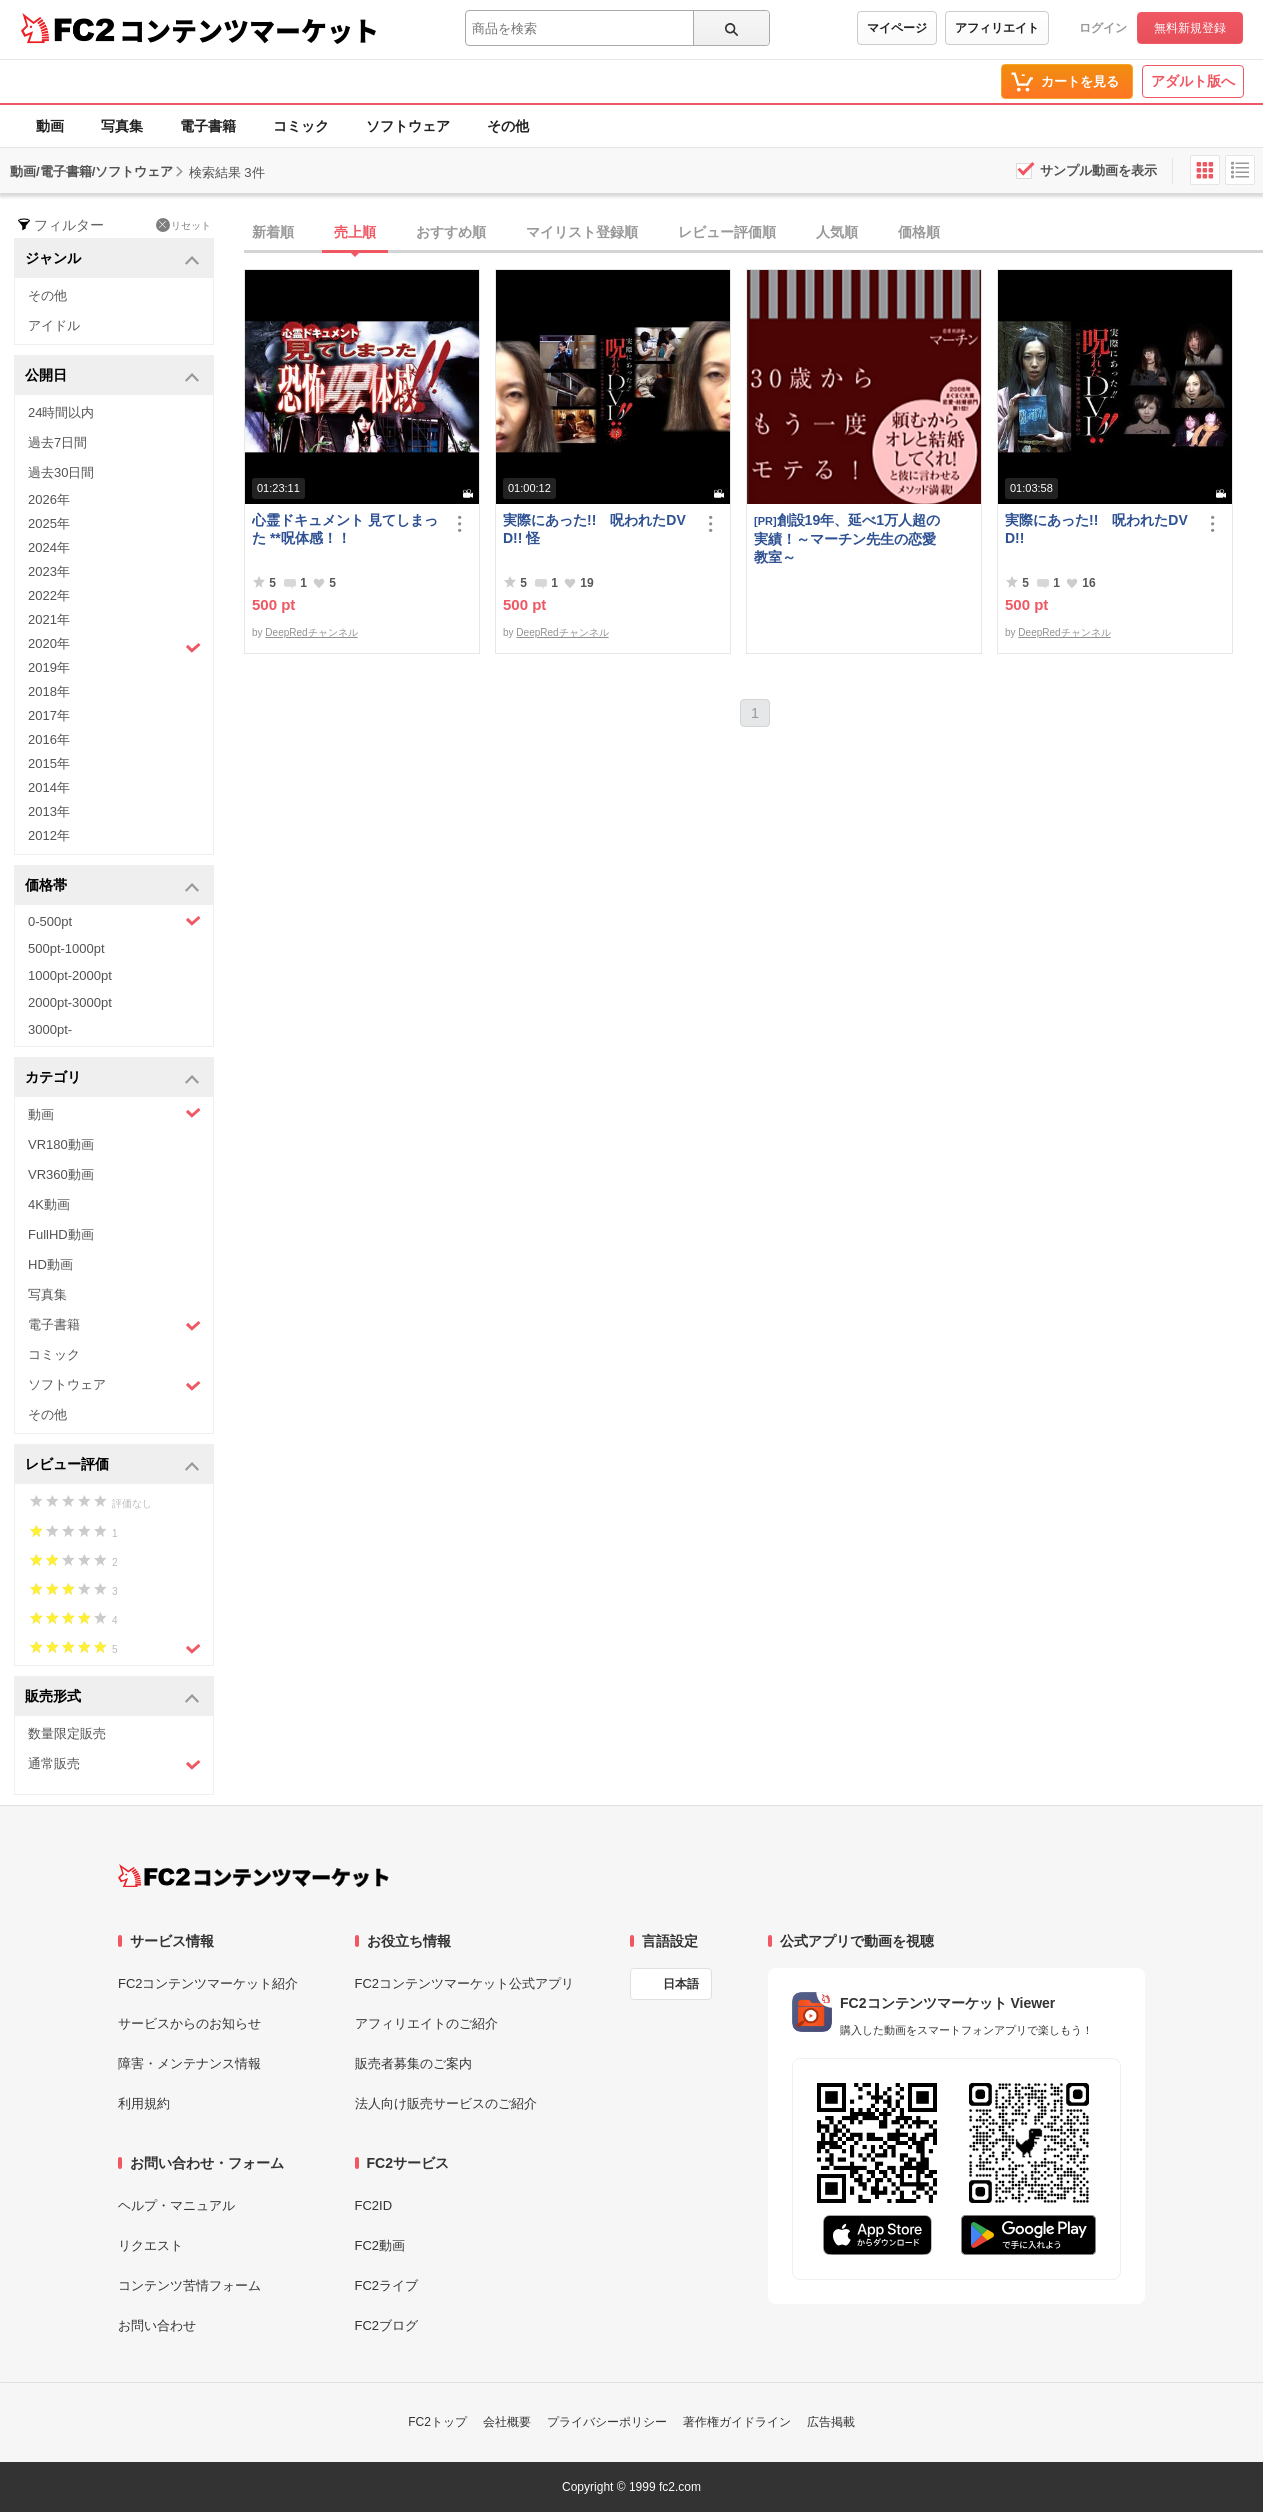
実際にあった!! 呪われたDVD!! (1096, 529)
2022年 (49, 595)
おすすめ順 (451, 232)
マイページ (897, 28)
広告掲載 (831, 2422)
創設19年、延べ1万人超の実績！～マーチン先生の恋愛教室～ (847, 538)
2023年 (49, 571)
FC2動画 (380, 2245)
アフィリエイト (997, 28)
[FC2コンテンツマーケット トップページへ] (253, 1876)
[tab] (753, 233)
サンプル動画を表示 (1098, 170)
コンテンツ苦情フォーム (189, 2285)
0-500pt (114, 921)
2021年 (49, 619)
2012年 (49, 835)
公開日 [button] (112, 376)
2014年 (49, 787)
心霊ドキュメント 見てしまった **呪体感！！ (345, 529)
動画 (50, 126)
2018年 (49, 691)
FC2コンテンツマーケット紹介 (208, 1983)
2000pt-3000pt (70, 1002)
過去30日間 (61, 472)
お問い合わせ (157, 2325)
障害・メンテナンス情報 (189, 2063)
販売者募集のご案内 (413, 2063)
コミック (301, 126)
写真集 (122, 126)
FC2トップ (437, 2422)
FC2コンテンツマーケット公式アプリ (465, 1983)
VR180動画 (61, 1144)
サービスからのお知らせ (189, 2023)
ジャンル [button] (112, 259)
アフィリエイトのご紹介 (426, 2023)
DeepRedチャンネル (311, 632)
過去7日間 (57, 442)
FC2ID (374, 2205)
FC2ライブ (387, 2285)
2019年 (49, 667)
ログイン (1103, 28)
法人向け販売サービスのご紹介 (446, 2103)
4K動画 (49, 1204)
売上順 (355, 232)
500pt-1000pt (66, 948)
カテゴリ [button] (112, 1078)
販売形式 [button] (112, 1697)
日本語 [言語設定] (681, 1984)
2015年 (49, 763)
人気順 (837, 232)
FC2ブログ (387, 2325)
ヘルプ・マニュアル (176, 2205)
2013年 (49, 811)
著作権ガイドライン (737, 2422)
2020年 (114, 646)
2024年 (49, 547)
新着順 (273, 232)
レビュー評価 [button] (112, 1465)
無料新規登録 (1190, 28)
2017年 (49, 715)
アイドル (54, 325)
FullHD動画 (61, 1234)
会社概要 (507, 2422)
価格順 (919, 232)
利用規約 (144, 2103)
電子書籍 (208, 126)
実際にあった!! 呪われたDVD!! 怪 (594, 529)
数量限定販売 (67, 1733)
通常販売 (114, 1764)
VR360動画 (61, 1174)
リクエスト (150, 2245)
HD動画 (50, 1264)
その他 (508, 126)
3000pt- (50, 1029)
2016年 (49, 739)
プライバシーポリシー (607, 2422)
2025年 (49, 523)
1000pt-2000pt (70, 975)
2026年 (49, 499)
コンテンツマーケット (249, 30)
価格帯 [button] (112, 886)
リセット (183, 225)
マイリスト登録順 (582, 232)
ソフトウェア (408, 126)
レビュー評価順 (727, 232)
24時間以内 (61, 412)
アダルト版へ (1193, 81)
